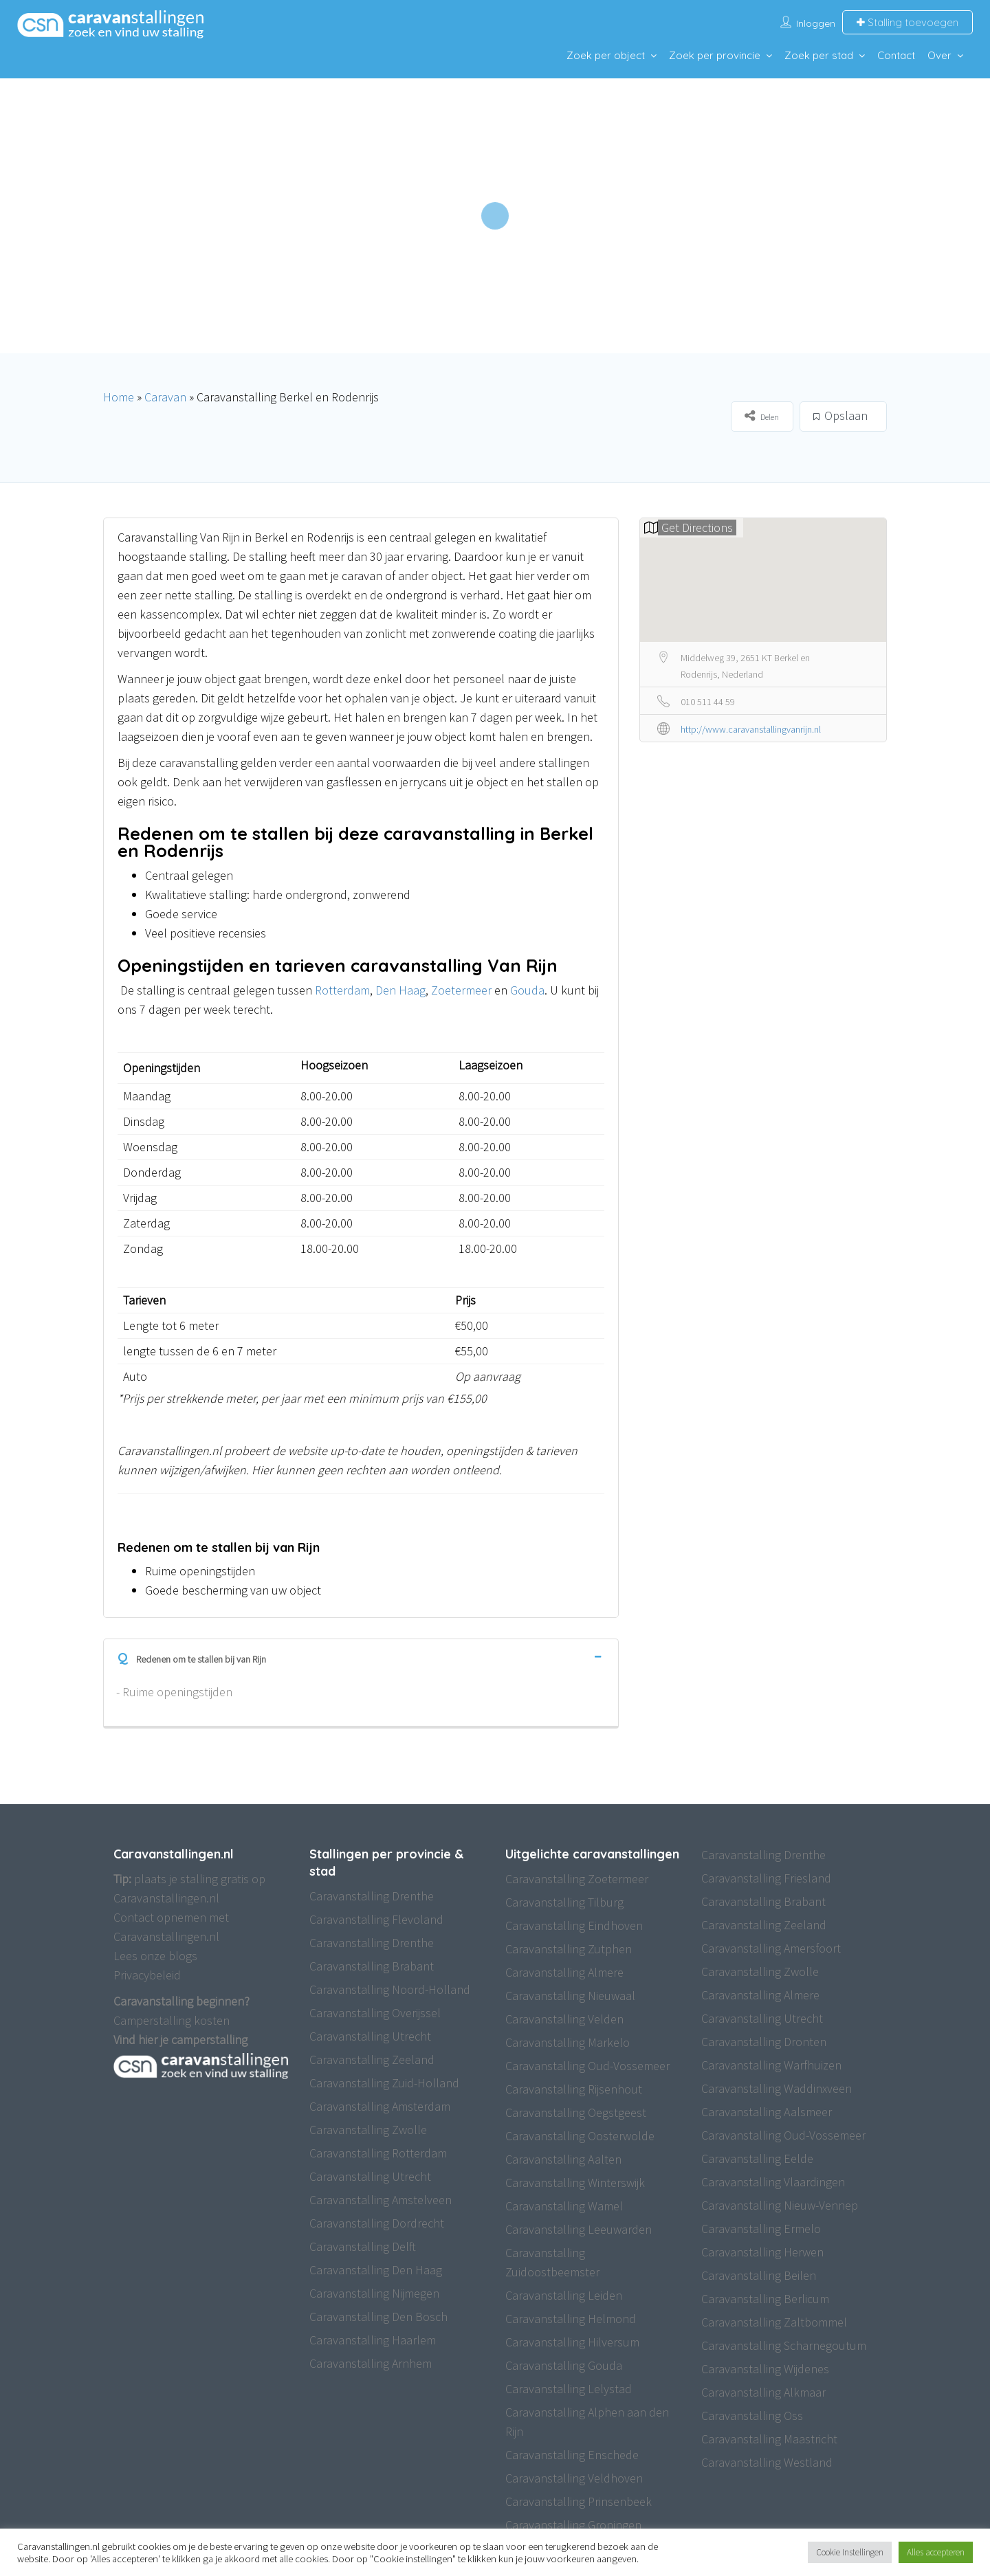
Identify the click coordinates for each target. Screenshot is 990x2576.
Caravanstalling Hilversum (572, 2342)
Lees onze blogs (155, 1956)
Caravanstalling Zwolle (368, 2130)
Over (939, 55)
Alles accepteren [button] (936, 2552)
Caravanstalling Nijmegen (374, 2293)
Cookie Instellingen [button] (849, 2552)
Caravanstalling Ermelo (761, 2228)
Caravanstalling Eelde (757, 2158)
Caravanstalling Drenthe (371, 1896)
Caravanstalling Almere (564, 1972)
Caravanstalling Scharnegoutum (783, 2345)
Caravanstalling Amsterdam (379, 2106)
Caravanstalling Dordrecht (376, 2223)
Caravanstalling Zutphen (568, 1949)
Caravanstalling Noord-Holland (389, 1989)
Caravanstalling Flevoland (376, 1919)
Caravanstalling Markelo (567, 2042)
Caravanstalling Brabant (371, 1966)
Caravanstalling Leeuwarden (578, 2229)
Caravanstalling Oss (752, 2415)
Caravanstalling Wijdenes (765, 2369)
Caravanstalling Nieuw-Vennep (779, 2205)
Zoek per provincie (714, 55)
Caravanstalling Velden (564, 2019)
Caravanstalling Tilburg (564, 1902)
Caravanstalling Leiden (563, 2295)
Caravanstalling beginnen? (181, 2001)
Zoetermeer (461, 990)
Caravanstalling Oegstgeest (575, 2112)
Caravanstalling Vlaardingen (773, 2182)
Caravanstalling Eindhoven (574, 1925)
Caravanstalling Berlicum (765, 2299)
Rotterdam (342, 990)
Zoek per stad (818, 55)
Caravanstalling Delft (362, 2246)
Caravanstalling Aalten (563, 2159)
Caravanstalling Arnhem (370, 2363)
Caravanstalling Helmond (570, 2319)
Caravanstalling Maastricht (769, 2439)
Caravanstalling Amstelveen (380, 2200)
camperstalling (209, 2039)
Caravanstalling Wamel (564, 2206)
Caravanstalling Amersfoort (771, 1948)
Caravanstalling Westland (767, 2462)
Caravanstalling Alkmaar (763, 2392)
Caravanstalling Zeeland (371, 2059)
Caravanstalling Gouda (563, 2365)
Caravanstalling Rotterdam (378, 2153)
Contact (896, 55)
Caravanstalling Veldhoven (574, 2478)
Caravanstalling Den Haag (375, 2270)
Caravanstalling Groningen (573, 2525)
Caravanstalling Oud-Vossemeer (587, 2066)
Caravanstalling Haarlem (372, 2340)
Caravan (165, 397)
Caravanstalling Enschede (572, 2455)
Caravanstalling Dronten (763, 2042)
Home (118, 397)
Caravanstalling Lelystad (568, 2389)
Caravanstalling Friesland (766, 1878)
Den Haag (400, 990)
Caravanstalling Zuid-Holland (384, 2083)
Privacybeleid (147, 1975)
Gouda (527, 990)
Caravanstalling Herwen (762, 2252)
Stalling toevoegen (907, 22)
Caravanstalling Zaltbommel (774, 2322)
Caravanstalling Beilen (758, 2275)
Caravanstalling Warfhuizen (771, 2065)
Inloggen (815, 23)
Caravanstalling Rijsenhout (573, 2089)
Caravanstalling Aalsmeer (766, 2112)
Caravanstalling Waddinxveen (776, 2088)
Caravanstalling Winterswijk (575, 2182)
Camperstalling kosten (171, 2020)
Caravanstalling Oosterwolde (579, 2136)
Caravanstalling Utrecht (370, 2036)
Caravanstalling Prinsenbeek (578, 2501)
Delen (762, 415)
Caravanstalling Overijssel (375, 2013)
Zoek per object (605, 55)
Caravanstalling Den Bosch (378, 2316)
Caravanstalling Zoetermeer (576, 1879)
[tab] (361, 1656)
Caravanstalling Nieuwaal (570, 1995)
